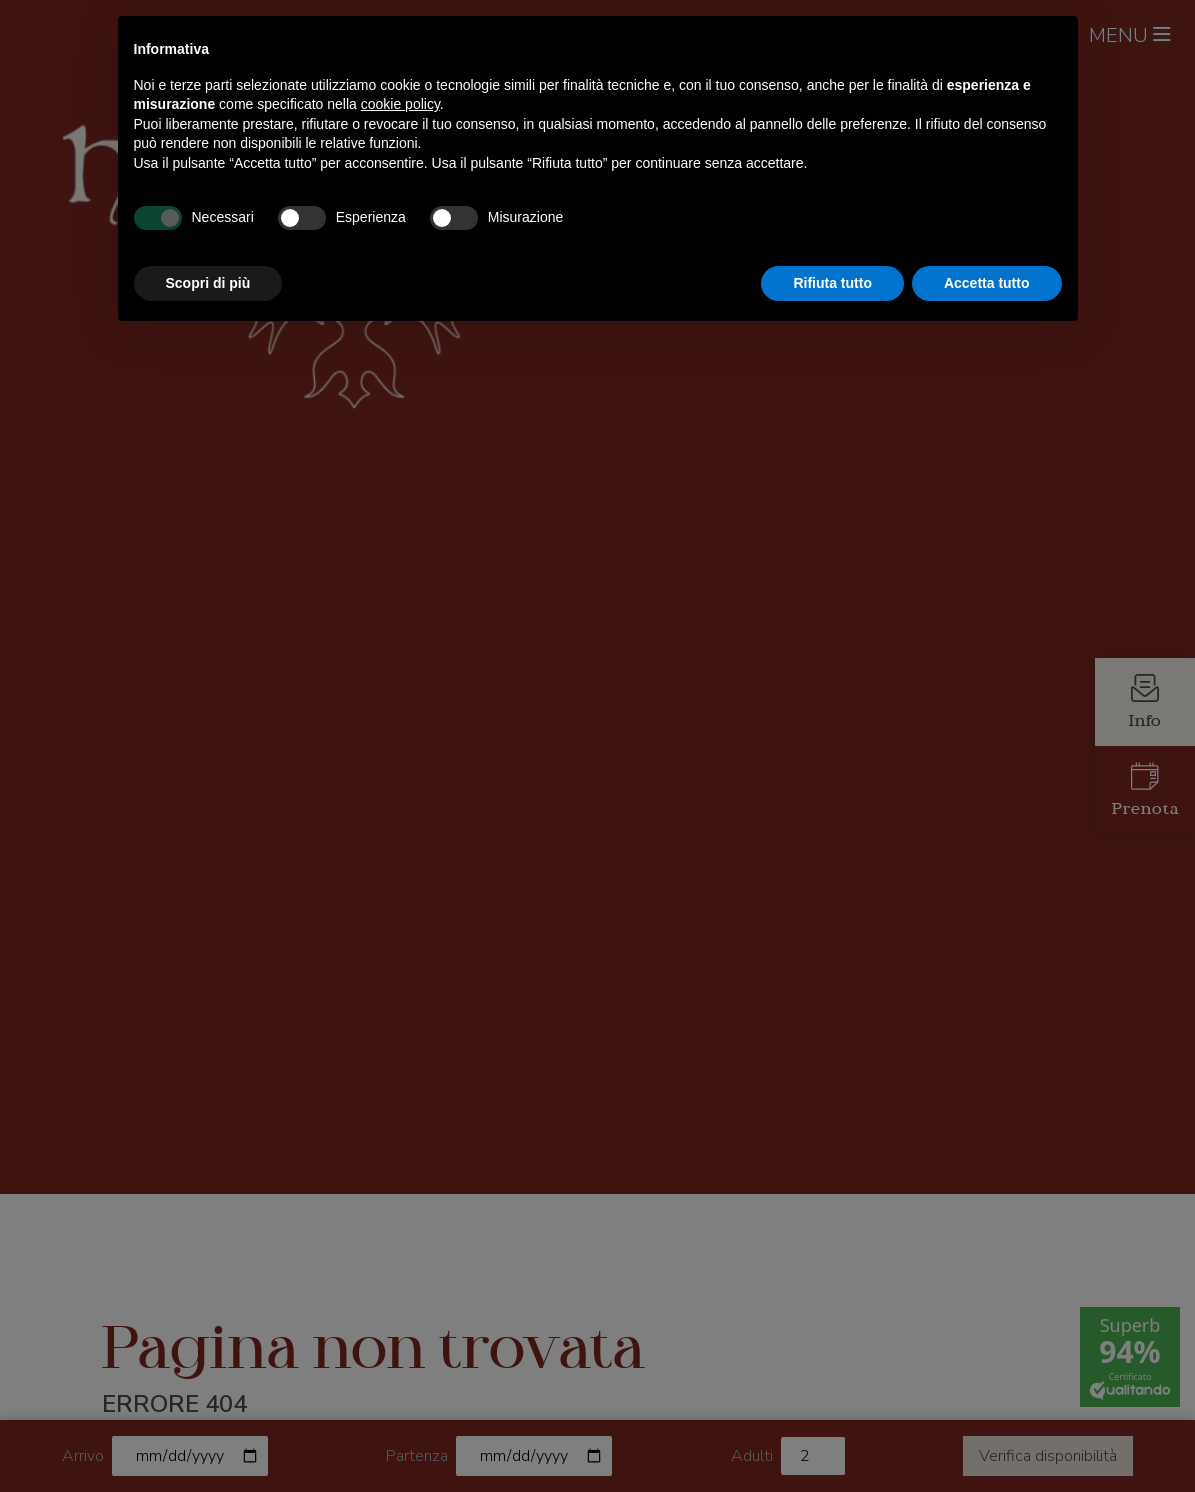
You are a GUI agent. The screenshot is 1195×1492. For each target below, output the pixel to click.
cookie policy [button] (400, 104)
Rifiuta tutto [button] (832, 283)
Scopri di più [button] (208, 283)
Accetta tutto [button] (987, 283)
